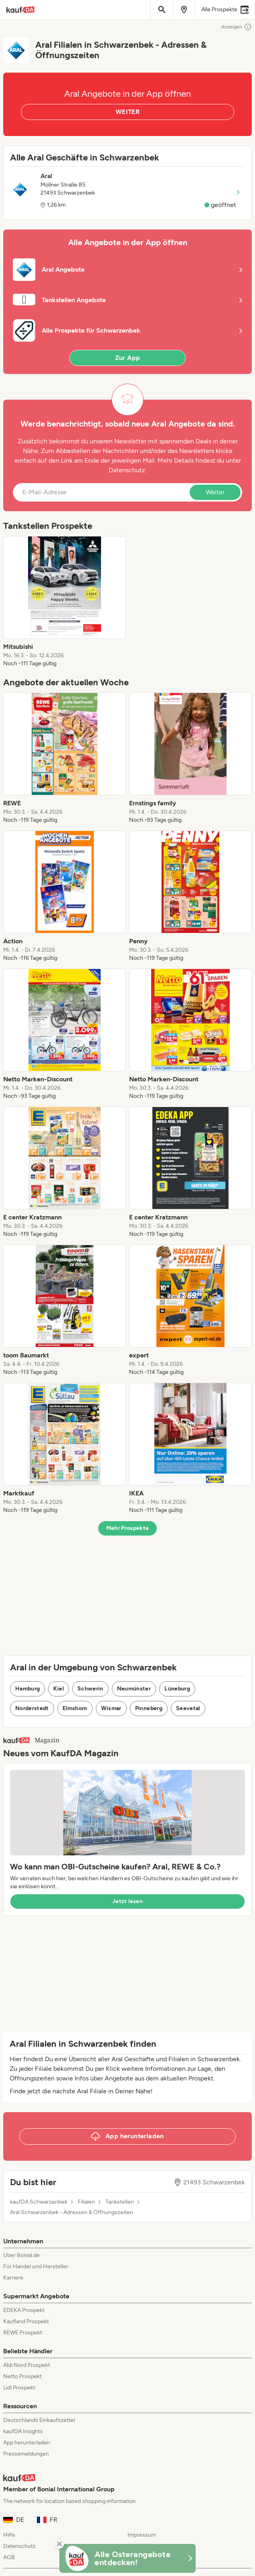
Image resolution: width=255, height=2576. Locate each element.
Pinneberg (148, 1708)
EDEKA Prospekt (24, 2310)
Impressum (142, 2534)
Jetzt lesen (127, 1901)
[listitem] (64, 602)
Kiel (58, 1688)
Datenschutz (127, 470)
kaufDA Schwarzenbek (38, 2202)
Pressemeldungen (26, 2453)
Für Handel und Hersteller (35, 2266)
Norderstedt (32, 1708)
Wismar (111, 1708)
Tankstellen (119, 2202)
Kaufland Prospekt (26, 2321)
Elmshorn (75, 1708)
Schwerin (90, 1688)
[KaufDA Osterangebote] (127, 2558)
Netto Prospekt (22, 2376)
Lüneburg (177, 1688)
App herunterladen (26, 2442)
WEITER (127, 112)
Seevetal (188, 1708)
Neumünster (134, 1688)
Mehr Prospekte (127, 1528)
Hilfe (9, 2534)
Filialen (86, 2202)
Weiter (215, 492)
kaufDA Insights (23, 2431)
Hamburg (27, 1688)
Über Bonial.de (21, 2255)
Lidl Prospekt (19, 2387)
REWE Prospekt (22, 2332)
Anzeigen (236, 27)
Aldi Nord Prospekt (26, 2365)
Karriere (13, 2277)
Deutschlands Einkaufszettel (39, 2420)
